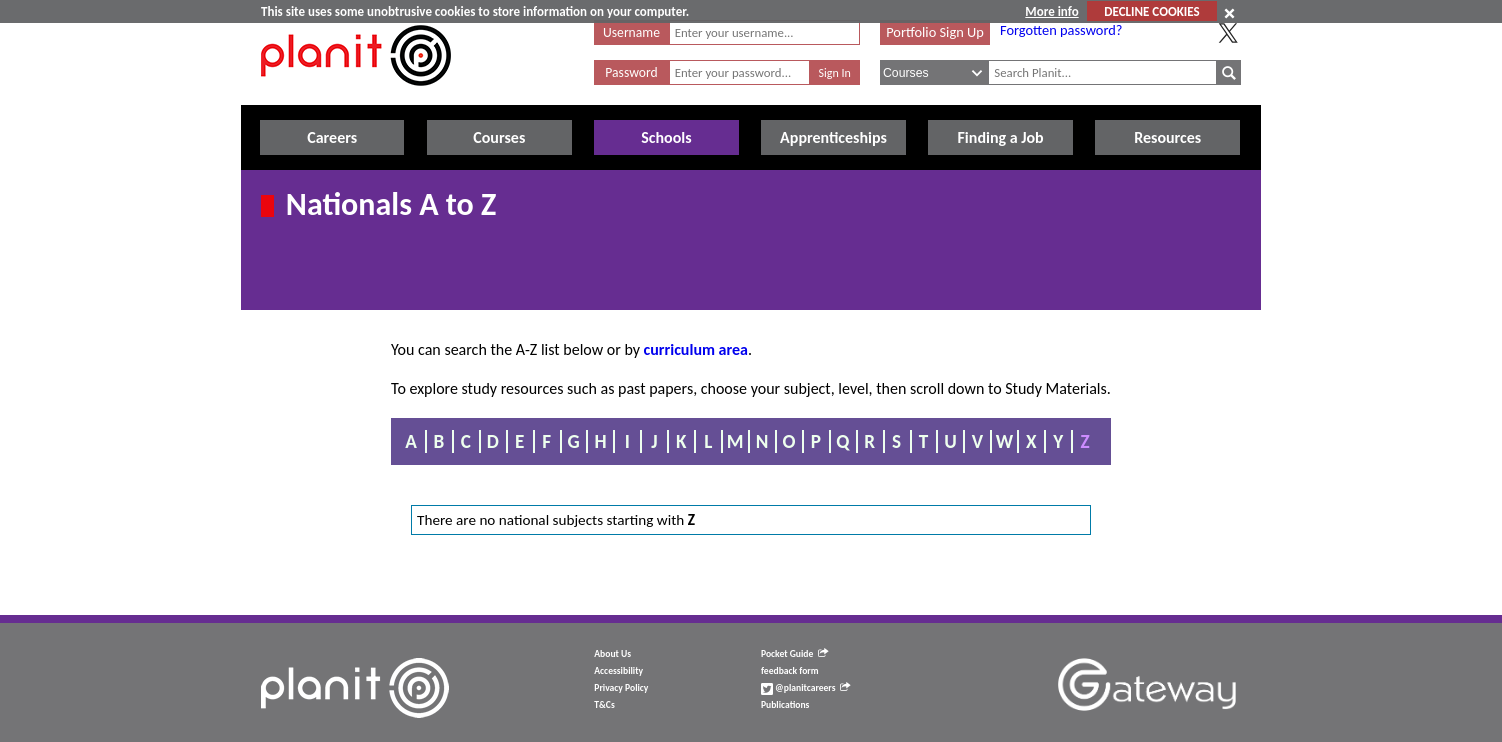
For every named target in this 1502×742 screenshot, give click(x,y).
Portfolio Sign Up (935, 32)
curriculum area (696, 349)
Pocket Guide (794, 654)
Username (631, 32)
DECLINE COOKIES (1151, 11)
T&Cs (604, 705)
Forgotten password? (1061, 30)
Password (631, 72)
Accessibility (618, 671)
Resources (1167, 137)
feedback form (790, 671)
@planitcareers (806, 688)
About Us (612, 654)
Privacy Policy (621, 688)
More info (1051, 11)
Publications (785, 705)
